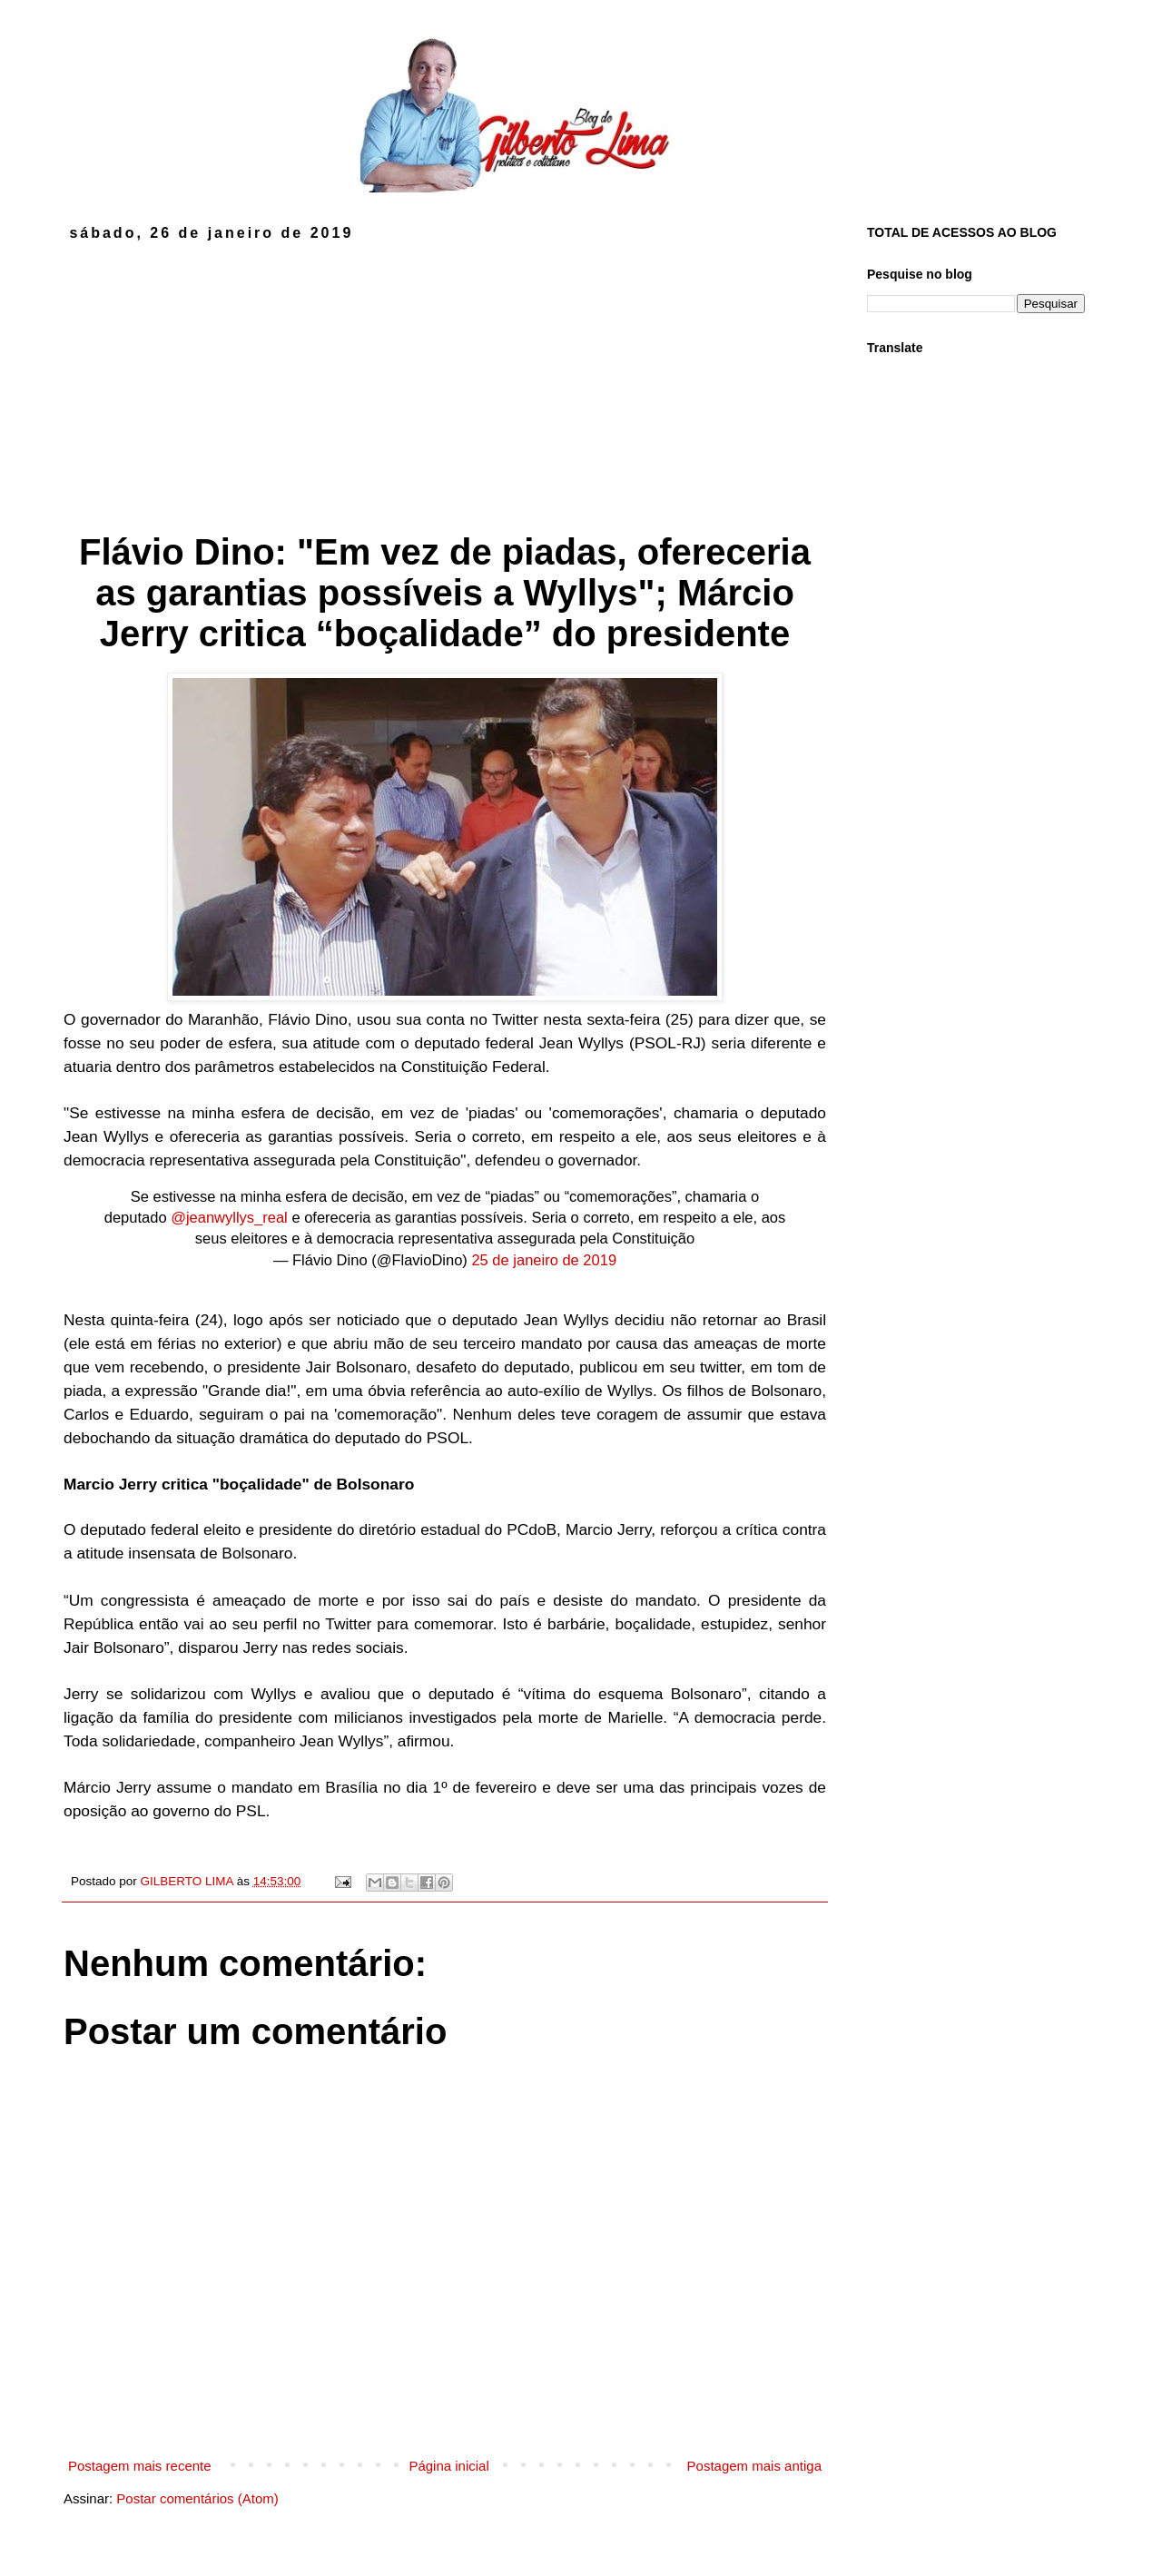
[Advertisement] (445, 378)
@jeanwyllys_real (229, 1217)
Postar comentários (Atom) (197, 2498)
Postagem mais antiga (754, 2465)
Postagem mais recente (140, 2465)
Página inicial (448, 2465)
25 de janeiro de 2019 (543, 1260)
